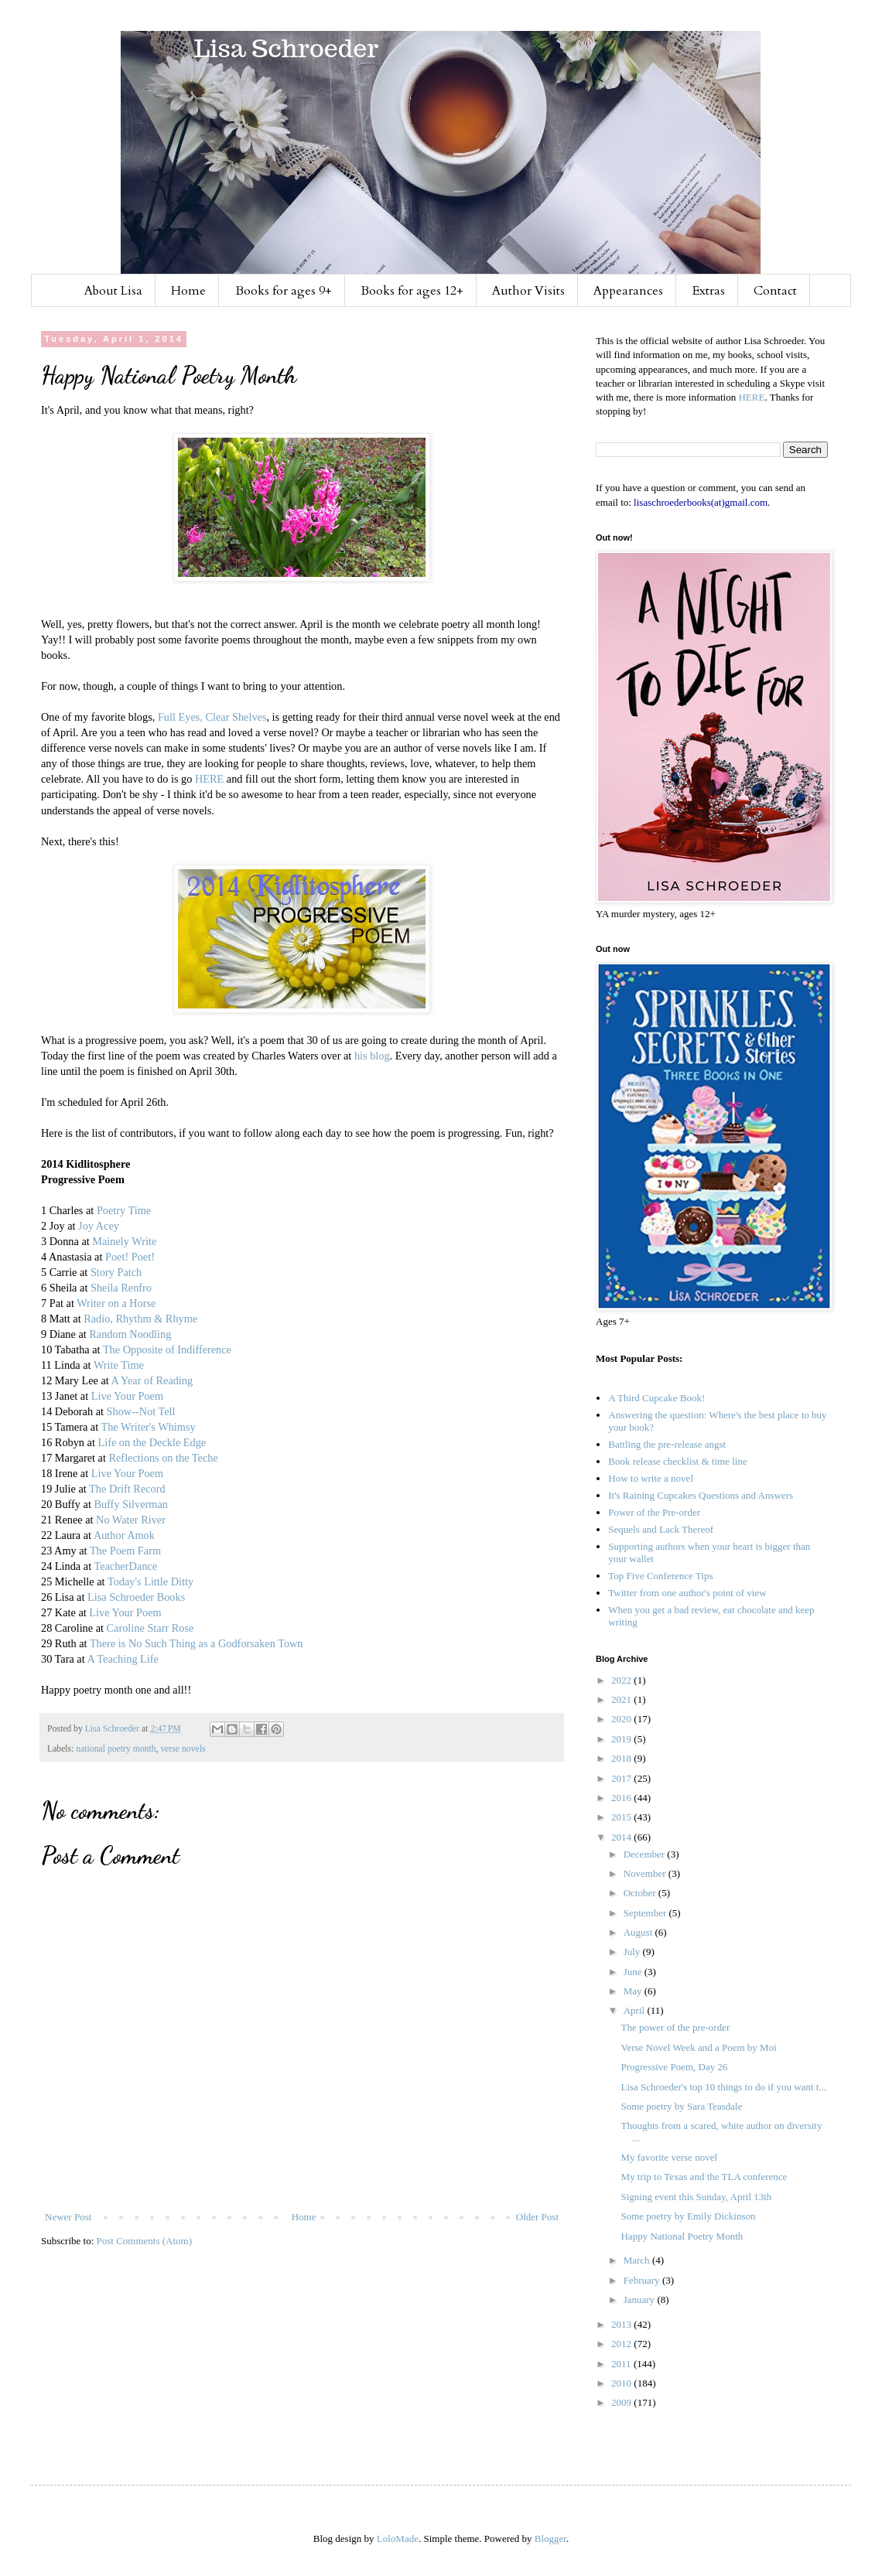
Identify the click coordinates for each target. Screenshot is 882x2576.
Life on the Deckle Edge (151, 1442)
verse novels (182, 1749)
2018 (622, 1758)
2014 (622, 1837)
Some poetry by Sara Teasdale (681, 2106)
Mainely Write (124, 1241)
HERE (209, 779)
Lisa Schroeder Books (136, 1597)
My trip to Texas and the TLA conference (703, 2176)
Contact (775, 290)
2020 (622, 1719)
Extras (708, 290)
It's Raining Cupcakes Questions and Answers (700, 1495)
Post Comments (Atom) (145, 2241)
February (643, 2280)
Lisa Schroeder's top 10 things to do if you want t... (723, 2087)
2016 (622, 1797)
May (634, 1991)
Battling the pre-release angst (667, 1444)
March (638, 2260)
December (646, 1854)
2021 (622, 1699)
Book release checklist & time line (677, 1461)
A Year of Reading (152, 1380)
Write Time (119, 1365)
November (646, 1873)
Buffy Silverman (130, 1504)
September (646, 1913)
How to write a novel (650, 1478)
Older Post (537, 2217)
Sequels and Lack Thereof (660, 1529)
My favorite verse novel (668, 2157)
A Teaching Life (122, 1659)
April (636, 2010)
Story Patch (116, 1272)
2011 (622, 2364)
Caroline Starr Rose (150, 1628)
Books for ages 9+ (283, 290)
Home (188, 290)
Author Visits (528, 290)
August (639, 1932)
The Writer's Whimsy (148, 1427)
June (634, 1971)
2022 (622, 1680)
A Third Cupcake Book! (656, 1398)
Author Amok (124, 1535)
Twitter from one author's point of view (687, 1592)
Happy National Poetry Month (681, 2236)
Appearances (628, 290)
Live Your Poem (127, 1396)
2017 (622, 1778)
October (641, 1893)
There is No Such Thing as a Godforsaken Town (196, 1643)
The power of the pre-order (675, 2027)
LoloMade (398, 2538)
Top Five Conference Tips (660, 1575)
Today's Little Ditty (150, 1581)
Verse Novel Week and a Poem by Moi (698, 2047)
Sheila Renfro (121, 1287)
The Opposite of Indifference (167, 1349)
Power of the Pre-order (654, 1512)
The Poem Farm (125, 1550)
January (641, 2299)
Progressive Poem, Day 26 (673, 2067)
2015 (622, 1817)
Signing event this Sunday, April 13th (695, 2196)
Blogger (550, 2538)
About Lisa (113, 290)
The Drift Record (127, 1488)
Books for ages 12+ (412, 290)
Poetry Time (124, 1210)
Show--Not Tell (141, 1411)
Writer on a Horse (116, 1303)
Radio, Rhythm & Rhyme (140, 1318)
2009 (622, 2402)
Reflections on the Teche (162, 1458)
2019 (622, 1739)
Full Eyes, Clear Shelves (212, 717)
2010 (622, 2383)
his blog (372, 1055)
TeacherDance (125, 1566)
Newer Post (68, 2217)
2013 (622, 2324)
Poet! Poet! (130, 1256)
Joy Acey (98, 1226)
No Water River (131, 1519)
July (633, 1951)
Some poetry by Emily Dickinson (687, 2216)
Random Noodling (130, 1334)
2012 (622, 2343)
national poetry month (116, 1749)
